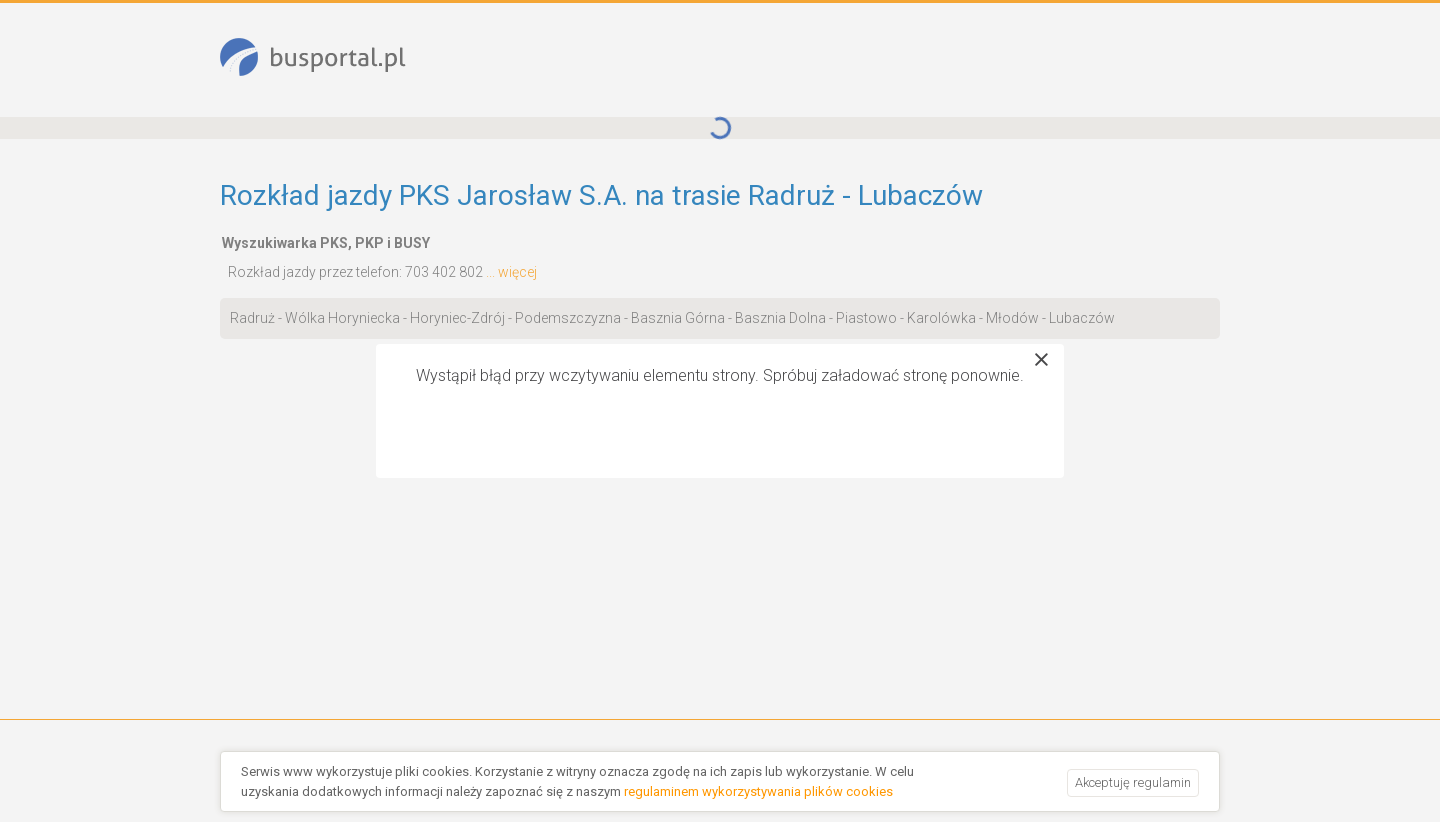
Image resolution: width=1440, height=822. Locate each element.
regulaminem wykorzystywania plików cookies (758, 791)
